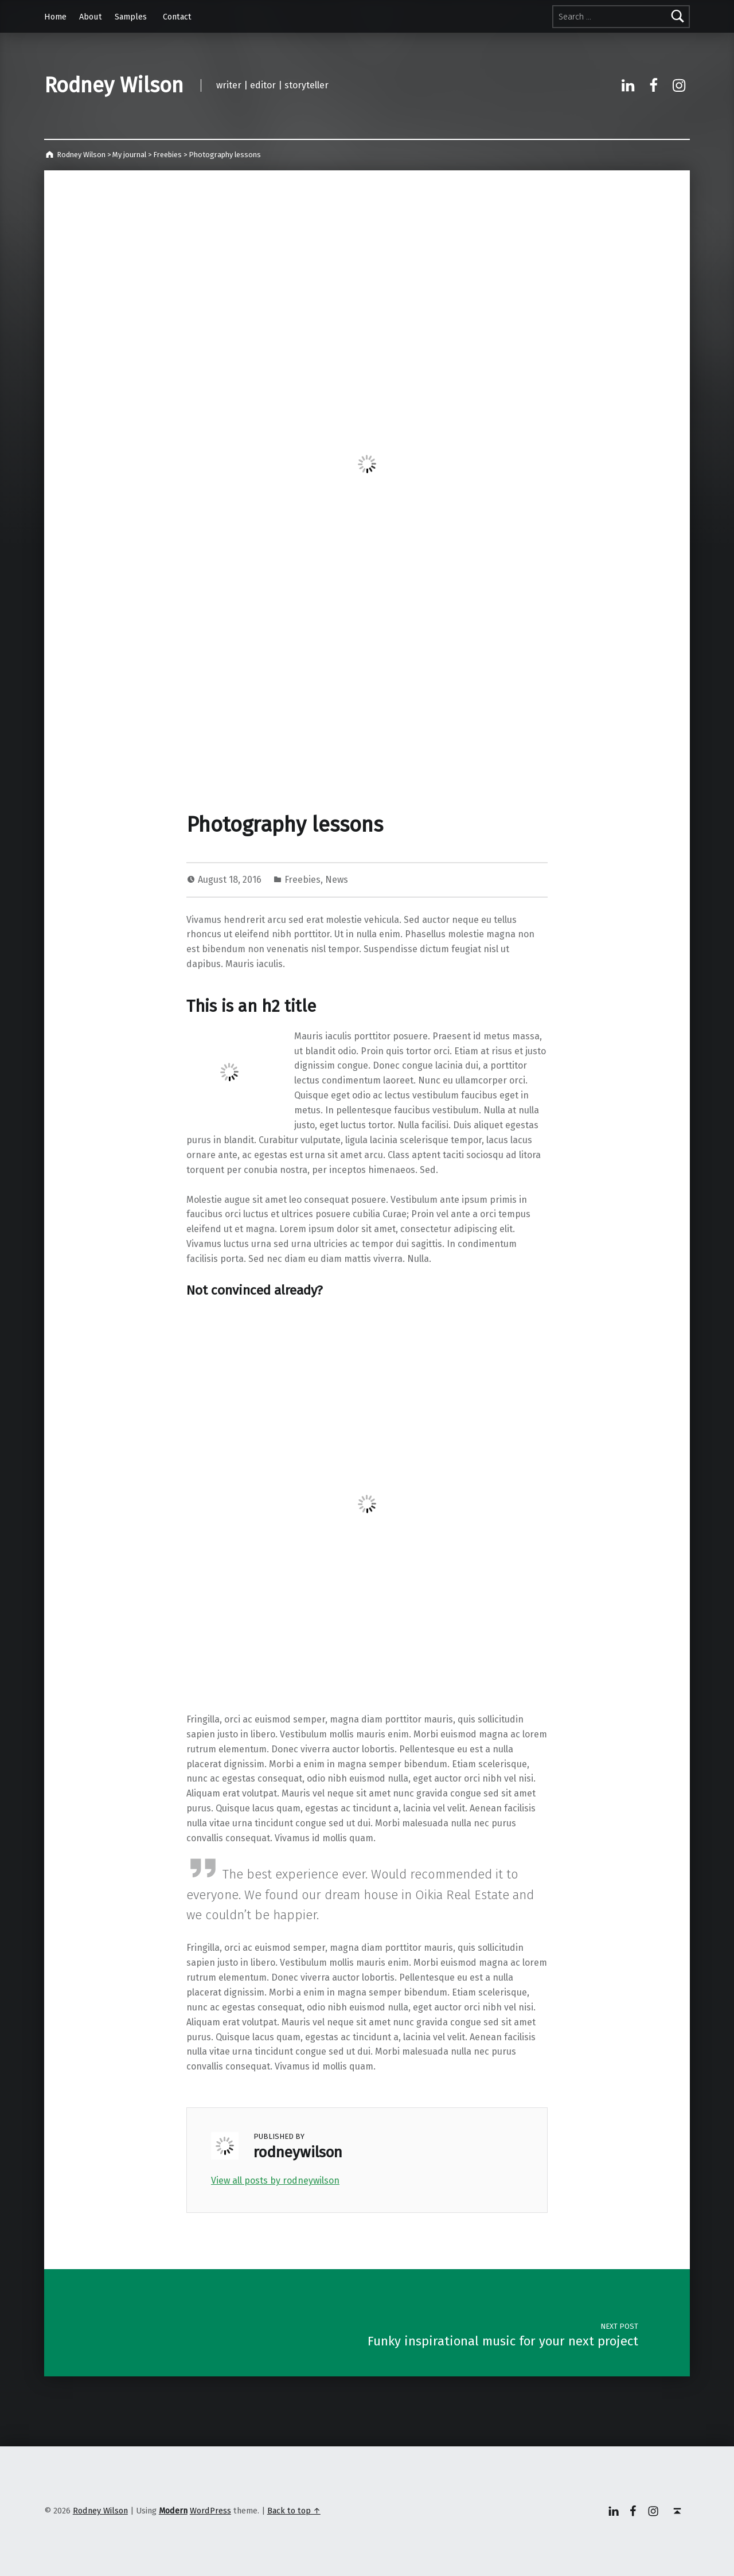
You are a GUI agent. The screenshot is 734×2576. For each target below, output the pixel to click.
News (336, 879)
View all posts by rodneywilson (275, 2180)
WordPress (210, 2510)
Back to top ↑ (294, 2510)
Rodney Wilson (114, 85)
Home (55, 16)
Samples (131, 16)
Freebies (302, 879)
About (90, 16)
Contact (177, 16)
